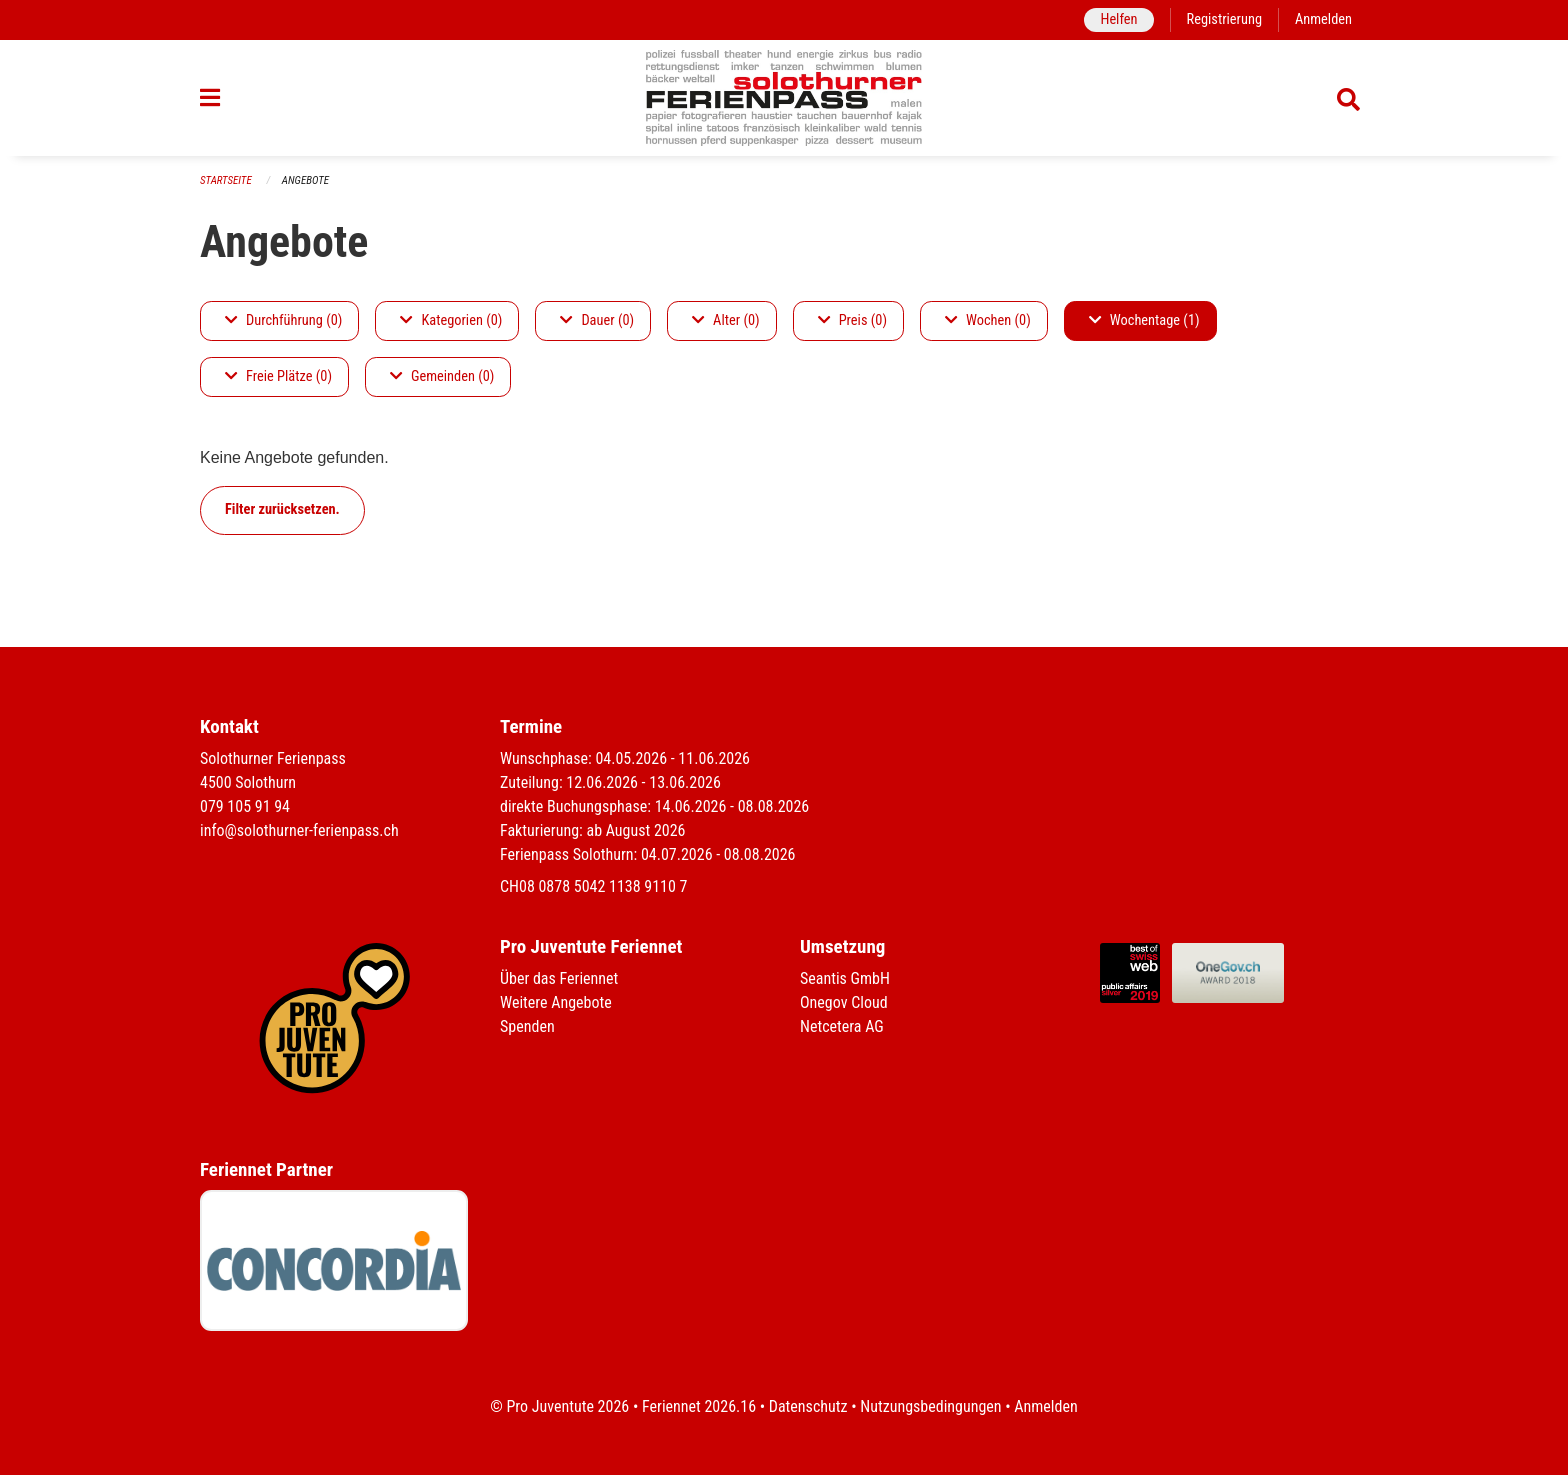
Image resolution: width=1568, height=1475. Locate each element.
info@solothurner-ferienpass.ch (299, 830)
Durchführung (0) (283, 320)
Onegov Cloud (844, 1002)
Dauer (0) (597, 320)
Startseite (226, 180)
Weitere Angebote (556, 1002)
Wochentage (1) (1144, 320)
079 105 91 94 (245, 806)
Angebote (305, 180)
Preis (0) (852, 320)
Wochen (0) (988, 320)
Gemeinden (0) (442, 376)
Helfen (1118, 19)
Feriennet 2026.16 (699, 1406)
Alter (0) (726, 320)
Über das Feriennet (559, 978)
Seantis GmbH (845, 978)
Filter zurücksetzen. (282, 509)
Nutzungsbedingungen (930, 1406)
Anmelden (1323, 19)
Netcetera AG (842, 1026)
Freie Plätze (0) (278, 376)
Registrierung (1224, 19)
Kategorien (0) (451, 320)
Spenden (527, 1026)
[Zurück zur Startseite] (784, 98)
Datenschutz (808, 1406)
